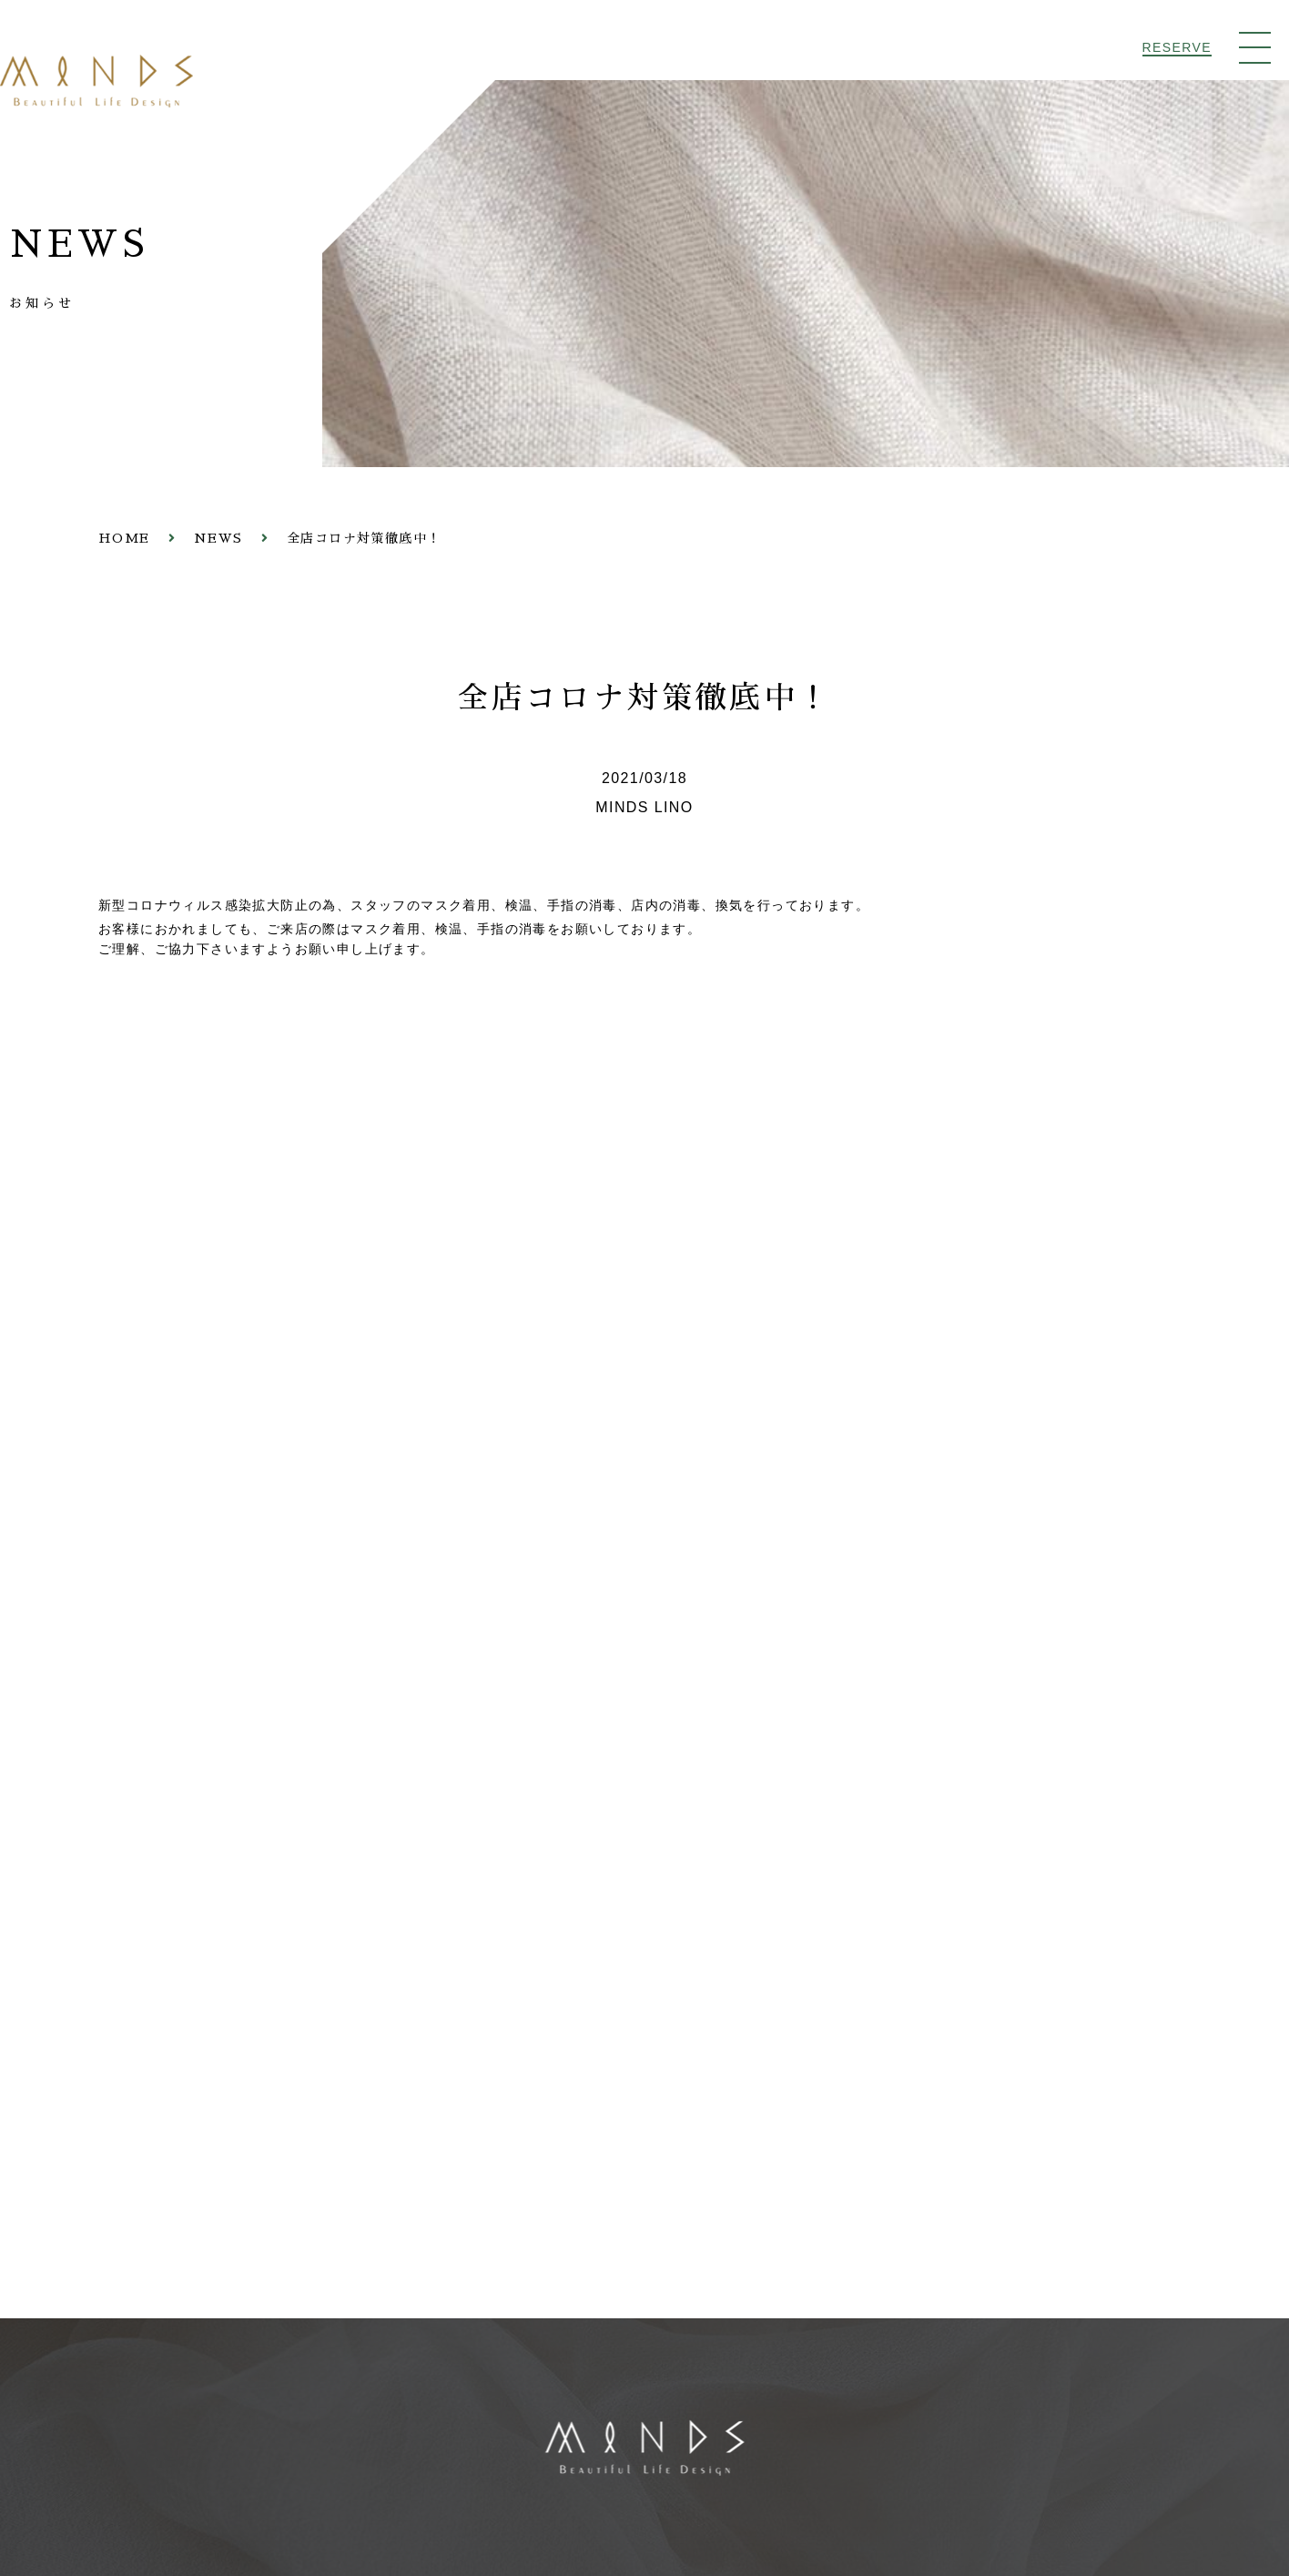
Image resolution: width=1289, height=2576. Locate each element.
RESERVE (1177, 47)
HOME (124, 540)
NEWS (218, 540)
